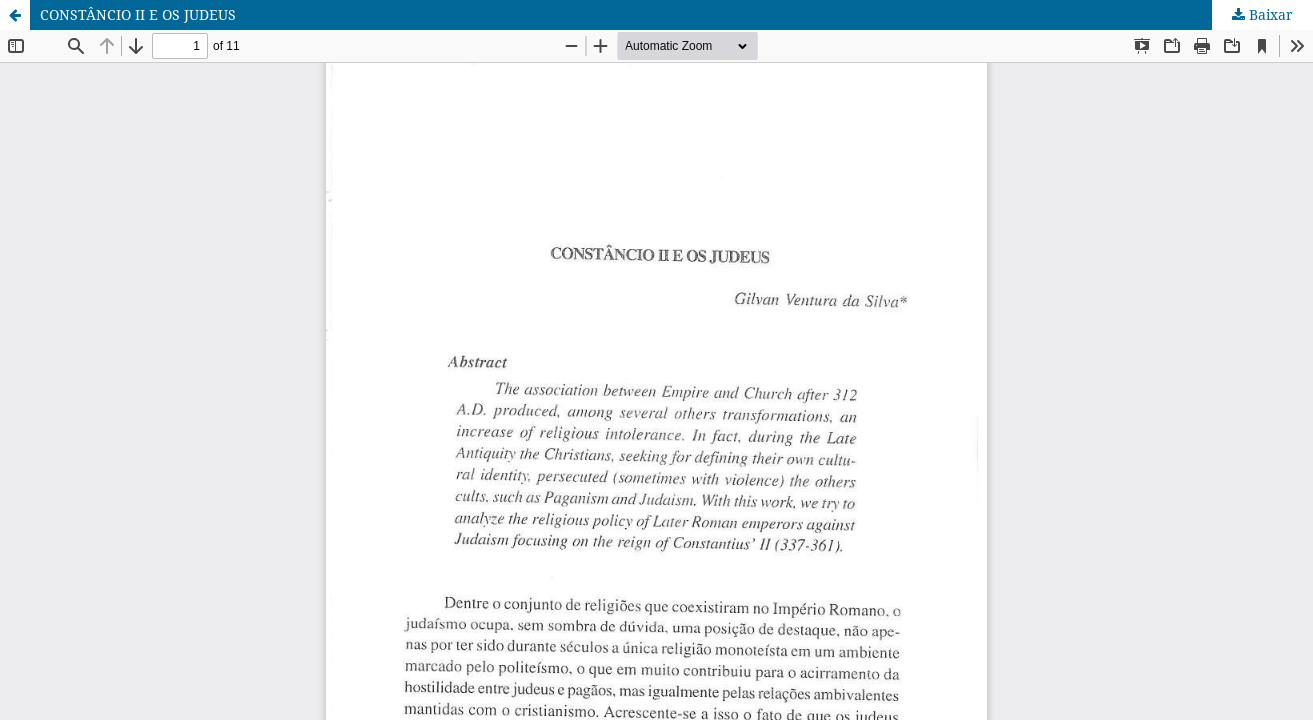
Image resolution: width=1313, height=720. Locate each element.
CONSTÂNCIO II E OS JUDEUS (138, 14)
